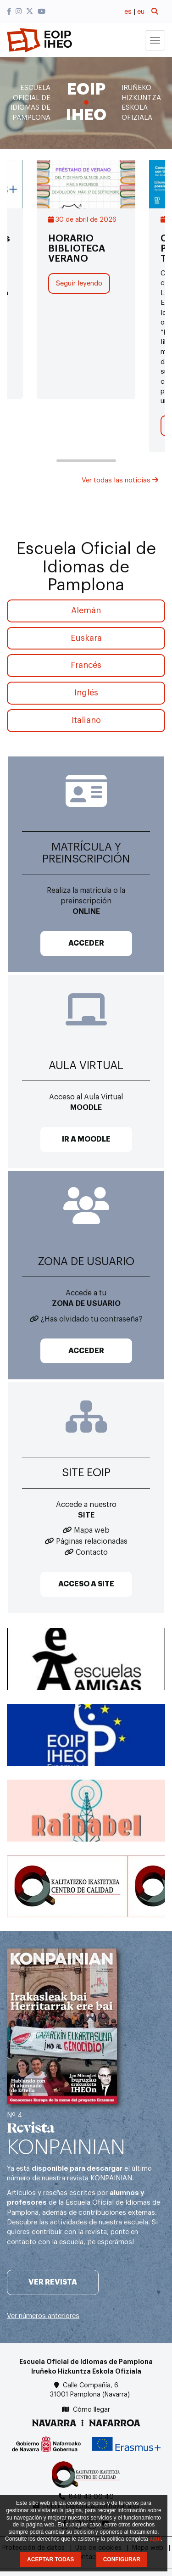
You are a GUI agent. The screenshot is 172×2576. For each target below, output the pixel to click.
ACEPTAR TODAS (50, 2559)
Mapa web (92, 1530)
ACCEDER (86, 943)
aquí (155, 2539)
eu (140, 11)
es (128, 11)
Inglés (86, 693)
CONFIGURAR (121, 2559)
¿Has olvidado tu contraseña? (92, 1319)
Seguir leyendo (79, 283)
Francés (86, 665)
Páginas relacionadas (92, 1541)
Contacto (92, 1552)
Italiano (86, 720)
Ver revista (52, 2282)
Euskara (86, 638)
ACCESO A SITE (86, 1584)
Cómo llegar (91, 2410)
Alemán (86, 610)
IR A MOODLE (86, 1139)
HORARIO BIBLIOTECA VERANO (76, 248)
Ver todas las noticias (120, 480)
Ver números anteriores (43, 2316)
